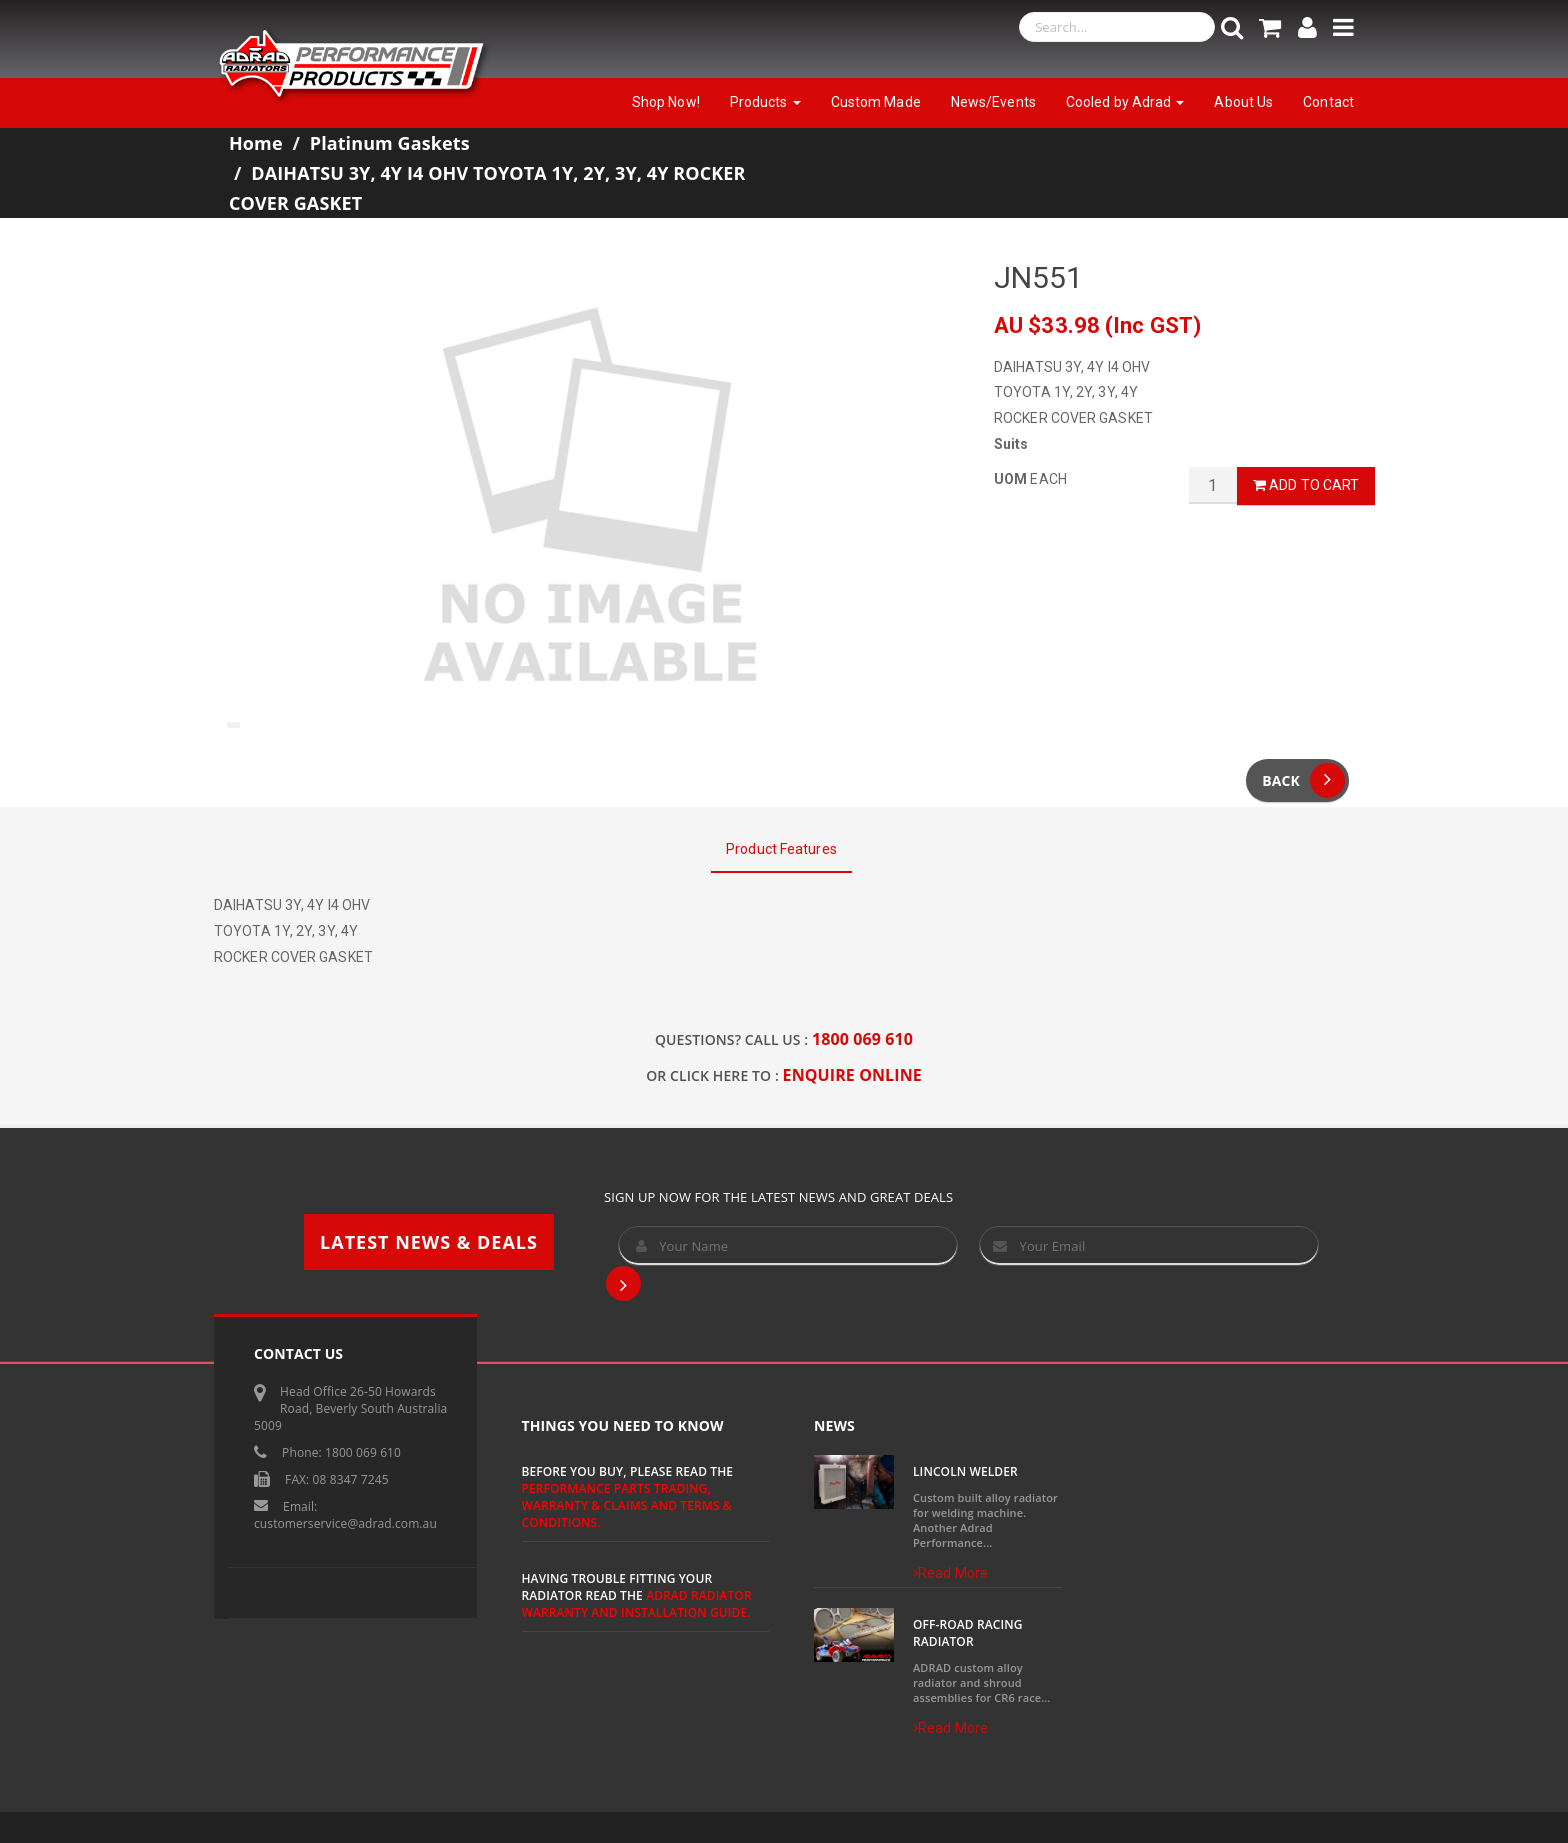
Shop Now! (666, 102)
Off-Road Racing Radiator (968, 1633)
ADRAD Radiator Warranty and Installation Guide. (637, 1604)
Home (256, 143)
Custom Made (876, 102)
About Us (1243, 102)
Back (1303, 780)
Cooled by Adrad (1125, 102)
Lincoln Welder (965, 1471)
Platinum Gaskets (390, 143)
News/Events (993, 102)
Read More (950, 1573)
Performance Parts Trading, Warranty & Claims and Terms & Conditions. (627, 1505)
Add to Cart (1306, 485)
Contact (1328, 102)
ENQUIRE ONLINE (852, 1075)
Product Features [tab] (781, 849)
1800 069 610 (862, 1039)
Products (765, 102)
